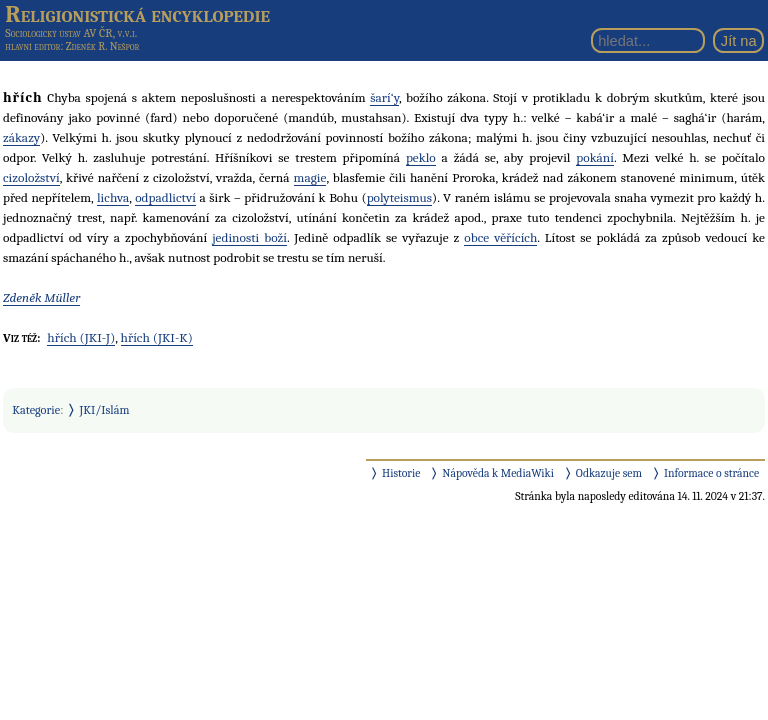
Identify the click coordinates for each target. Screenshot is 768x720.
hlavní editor (32, 46)
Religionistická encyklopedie (137, 14)
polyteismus (399, 197)
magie (310, 177)
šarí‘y (384, 97)
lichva (113, 197)
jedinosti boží (249, 237)
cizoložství (31, 177)
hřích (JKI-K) (157, 337)
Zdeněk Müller (41, 297)
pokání (595, 157)
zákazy (21, 137)
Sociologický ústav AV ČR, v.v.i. (71, 33)
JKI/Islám (105, 410)
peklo (421, 157)
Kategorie (36, 410)
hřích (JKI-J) (81, 337)
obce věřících (500, 237)
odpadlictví (165, 197)
